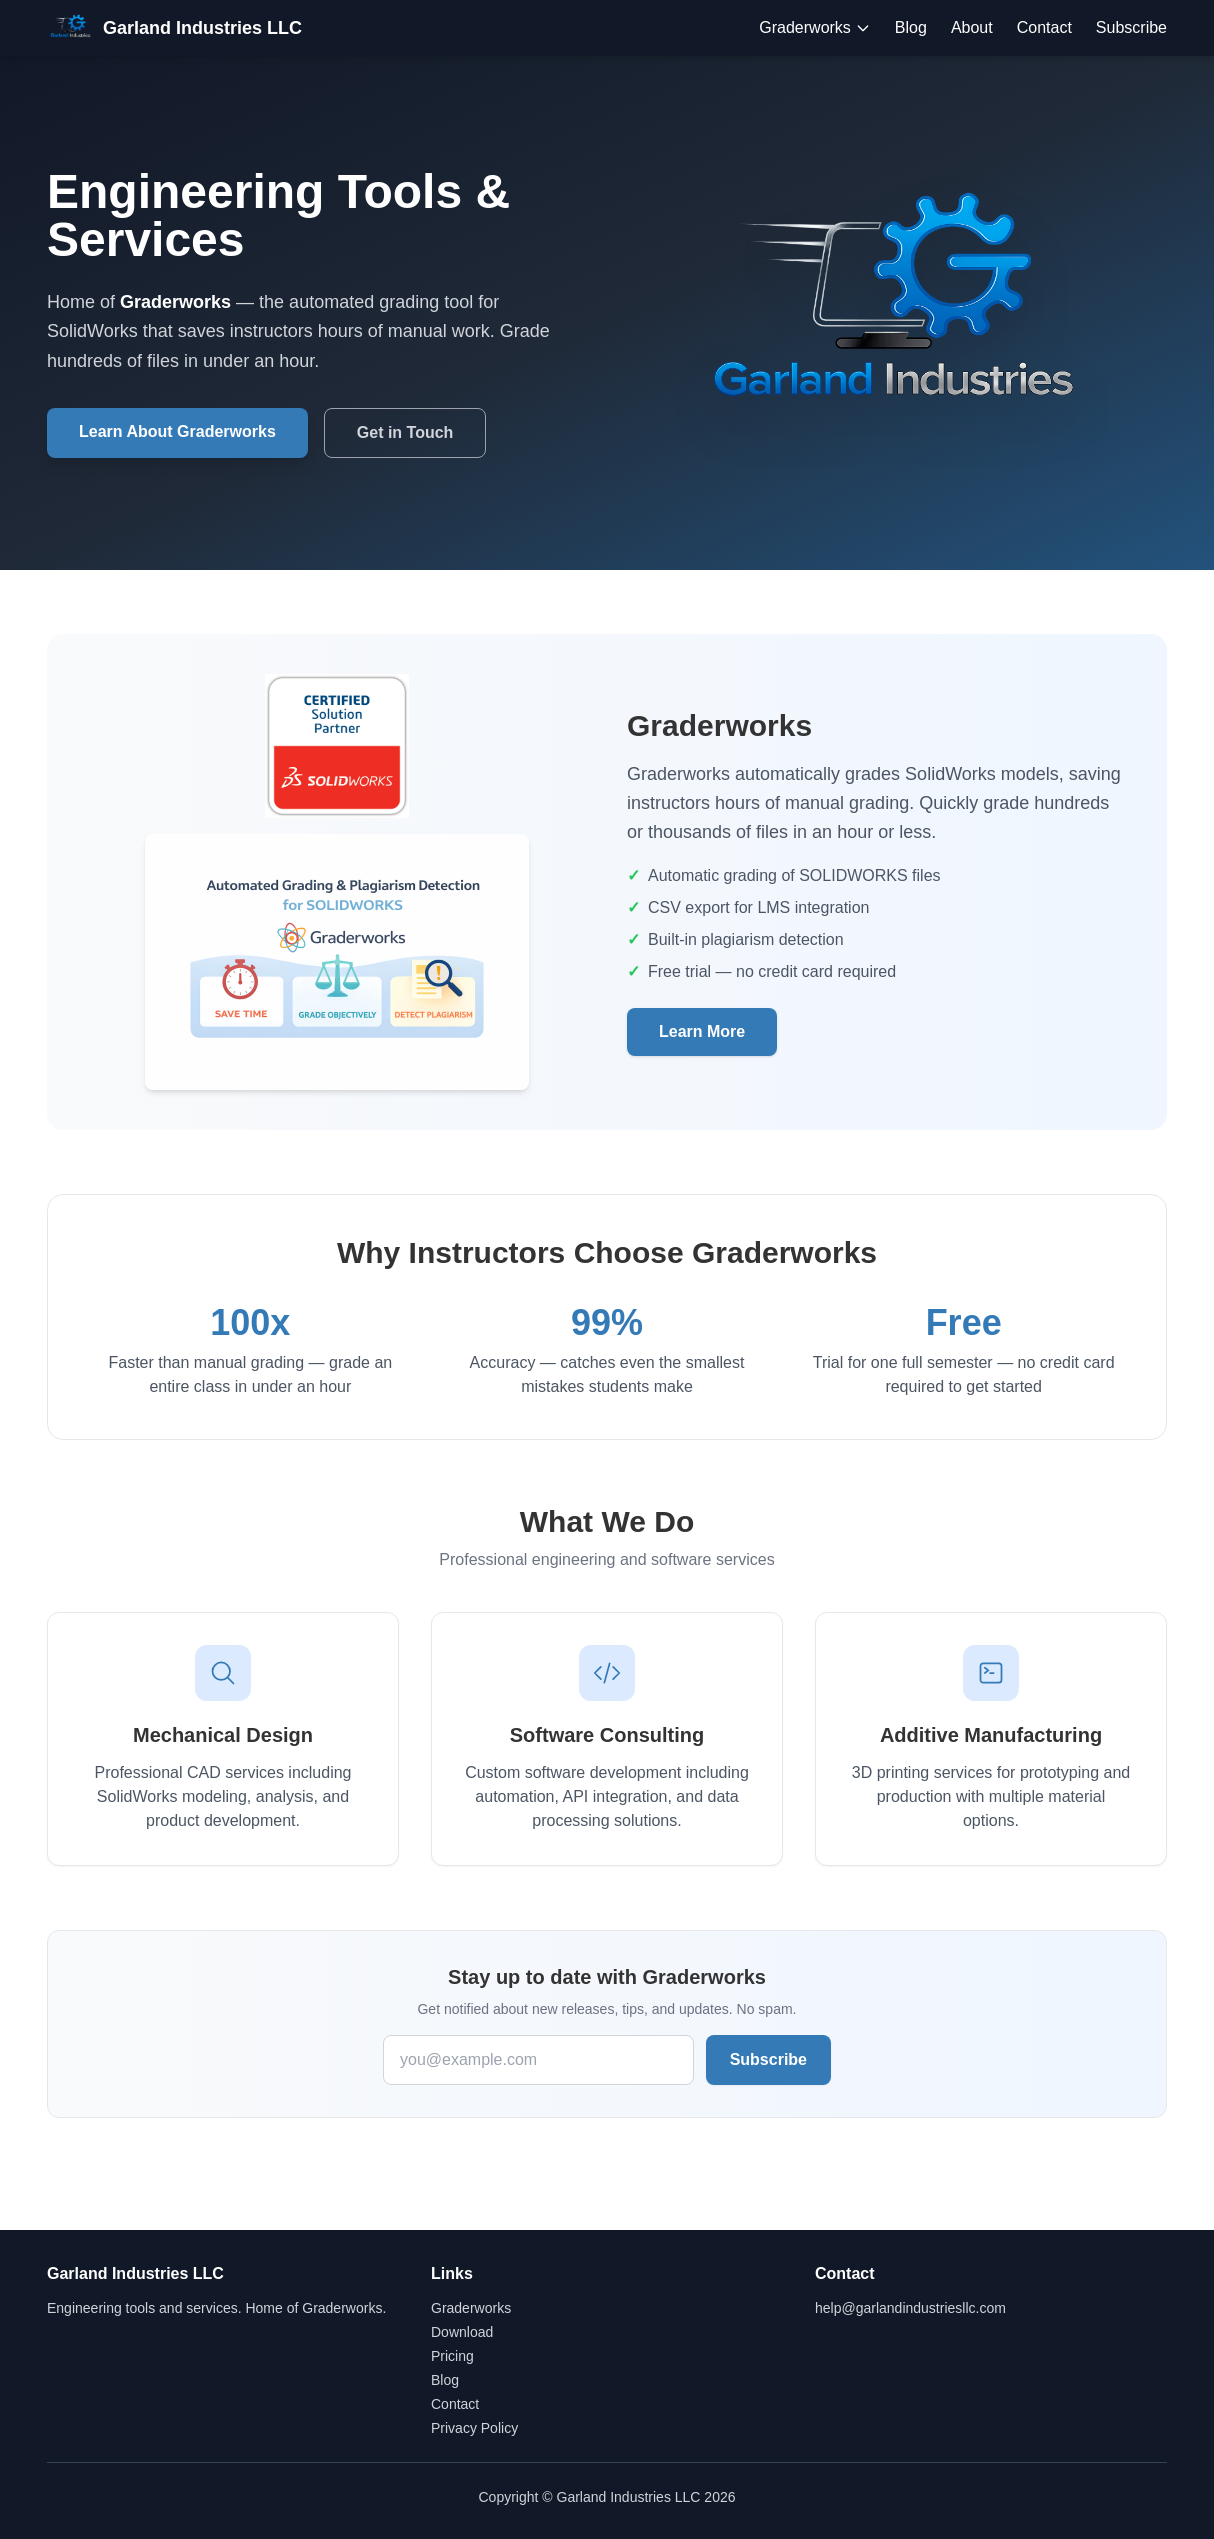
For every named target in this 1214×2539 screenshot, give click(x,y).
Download (462, 2332)
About (972, 27)
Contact (1044, 27)
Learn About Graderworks (177, 431)
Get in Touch (405, 432)
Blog (911, 27)
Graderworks (815, 27)
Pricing (452, 2356)
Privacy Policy (474, 2428)
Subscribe (1131, 27)
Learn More (702, 1031)
